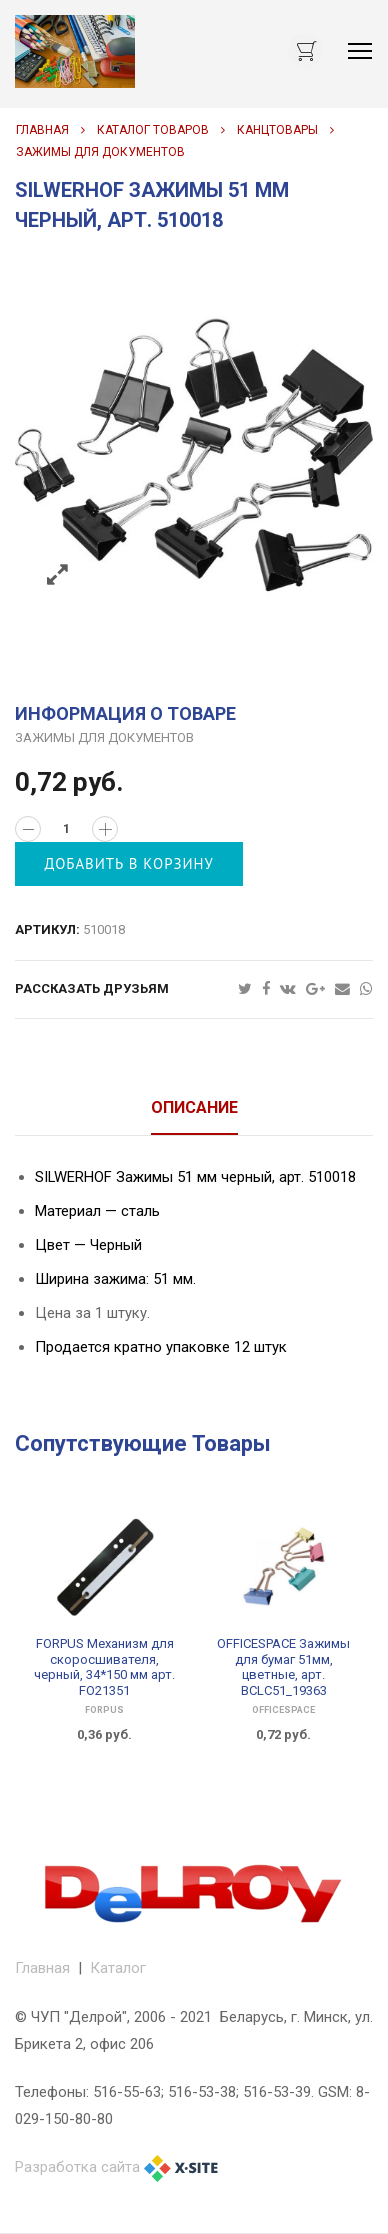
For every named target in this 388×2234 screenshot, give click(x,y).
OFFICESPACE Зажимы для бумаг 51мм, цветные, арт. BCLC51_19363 (283, 1667)
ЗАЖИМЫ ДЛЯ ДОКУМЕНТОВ (100, 152)
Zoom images (57, 575)
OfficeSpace (283, 1710)
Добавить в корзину (129, 863)
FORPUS (104, 1710)
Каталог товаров (153, 130)
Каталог (118, 1968)
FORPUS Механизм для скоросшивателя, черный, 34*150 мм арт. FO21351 (104, 1667)
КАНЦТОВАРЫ (277, 130)
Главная (42, 130)
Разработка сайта (77, 2167)
